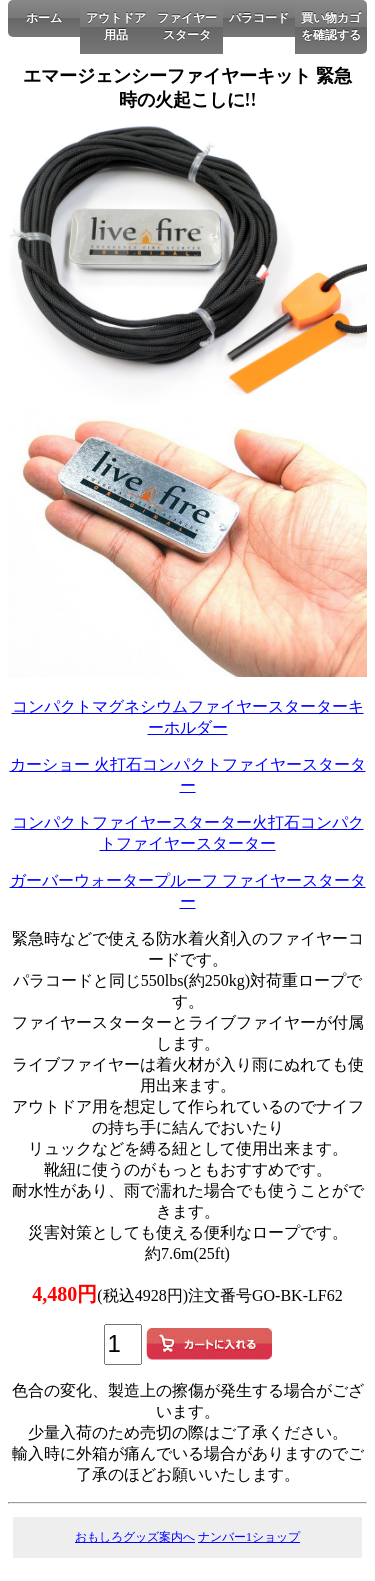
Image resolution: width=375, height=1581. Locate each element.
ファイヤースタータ (187, 26)
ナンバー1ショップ (249, 1537)
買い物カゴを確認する (331, 26)
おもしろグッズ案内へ (135, 1537)
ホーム (44, 18)
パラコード (259, 18)
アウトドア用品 (116, 26)
